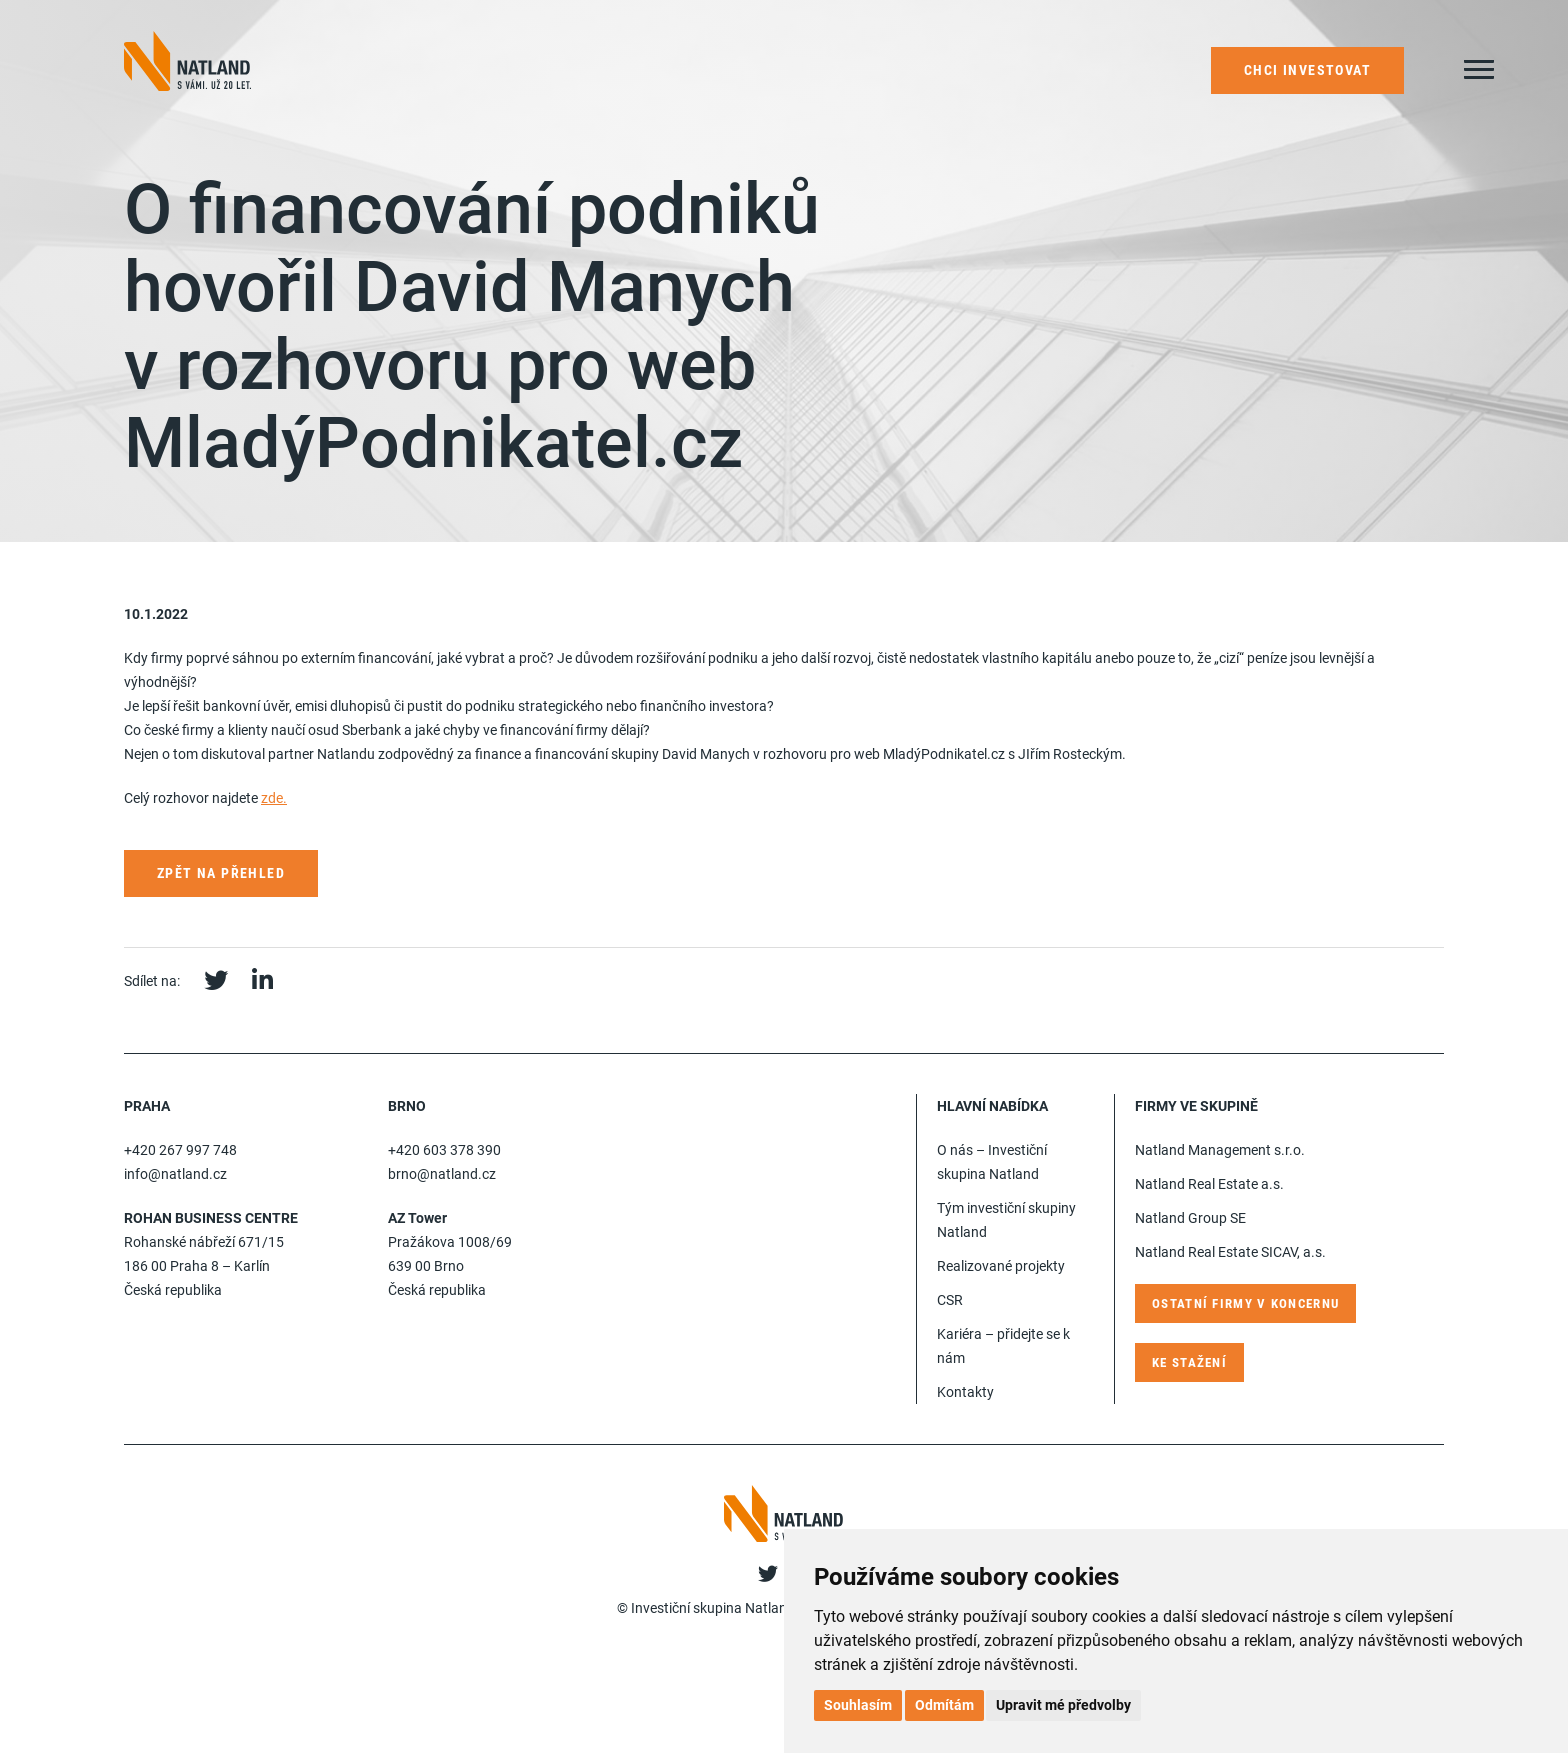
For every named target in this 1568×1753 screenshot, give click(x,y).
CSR (950, 1300)
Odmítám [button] (944, 1705)
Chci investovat (1307, 70)
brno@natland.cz (442, 1174)
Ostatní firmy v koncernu (1245, 1303)
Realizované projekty (1001, 1266)
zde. (274, 798)
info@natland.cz (175, 1174)
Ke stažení (1189, 1362)
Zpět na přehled (221, 873)
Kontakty (965, 1392)
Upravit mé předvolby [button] (1063, 1705)
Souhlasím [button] (858, 1705)
